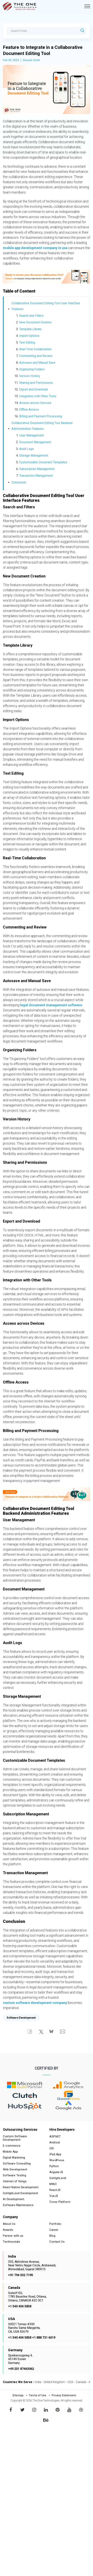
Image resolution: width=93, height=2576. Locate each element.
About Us (9, 2224)
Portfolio (55, 2224)
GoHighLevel (57, 2178)
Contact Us (57, 2241)
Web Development (15, 2169)
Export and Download (33, 389)
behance (46, 2417)
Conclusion (19, 482)
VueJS (53, 2196)
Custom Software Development (15, 2138)
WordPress (56, 2160)
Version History (29, 376)
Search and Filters (31, 315)
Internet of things (15, 2181)
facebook (11, 2407)
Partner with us (13, 2235)
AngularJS (56, 2172)
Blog (52, 2235)
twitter (22, 2407)
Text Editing (27, 342)
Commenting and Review (35, 356)
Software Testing (14, 2175)
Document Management (35, 442)
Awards (8, 2230)
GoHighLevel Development (20, 2193)
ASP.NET (55, 2136)
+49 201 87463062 (21, 2369)
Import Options (29, 336)
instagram (34, 2407)
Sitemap (18, 2395)
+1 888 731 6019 (43, 2337)
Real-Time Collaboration (35, 349)
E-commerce (11, 2145)
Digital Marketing (14, 2157)
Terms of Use (37, 2395)
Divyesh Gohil (31, 60)
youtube (69, 2407)
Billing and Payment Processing (40, 416)
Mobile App (10, 2151)
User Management (31, 435)
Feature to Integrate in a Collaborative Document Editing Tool (42, 50)
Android (54, 2142)
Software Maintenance (18, 2205)
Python (54, 2166)
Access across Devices (35, 403)
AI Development (13, 2199)
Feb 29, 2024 (11, 60)
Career (53, 2230)
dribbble (81, 2407)
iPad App (55, 2154)
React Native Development (20, 2187)
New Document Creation (35, 322)
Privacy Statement (64, 2395)
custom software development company (35, 2003)
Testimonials (11, 2241)
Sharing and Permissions (36, 383)
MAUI (52, 2184)
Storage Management (33, 455)
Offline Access (29, 409)
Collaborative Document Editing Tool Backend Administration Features (42, 426)
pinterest (57, 2407)
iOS (51, 2148)
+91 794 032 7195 (20, 2275)
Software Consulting (17, 2163)
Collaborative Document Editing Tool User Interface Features (46, 306)
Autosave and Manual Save (37, 362)
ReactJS (55, 2190)
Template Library (30, 329)
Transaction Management (36, 475)
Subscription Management (36, 469)
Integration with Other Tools (37, 396)
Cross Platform (59, 2202)
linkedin (46, 2407)
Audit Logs (26, 449)
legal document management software (51, 1005)
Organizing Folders (32, 369)
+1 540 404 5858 (19, 2306)
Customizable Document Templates (43, 462)
